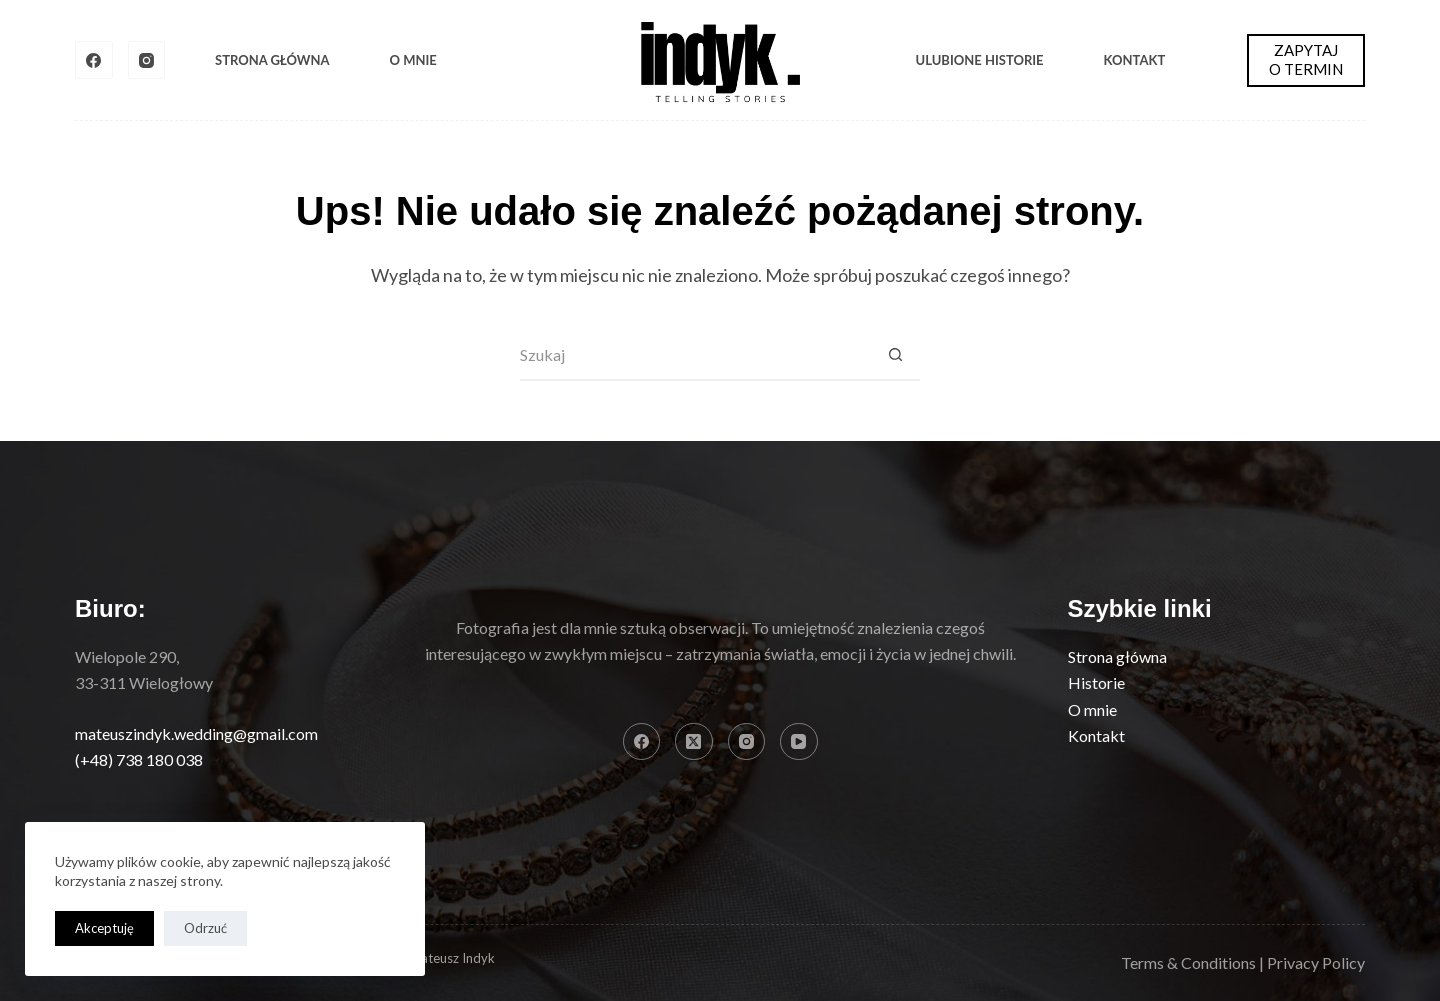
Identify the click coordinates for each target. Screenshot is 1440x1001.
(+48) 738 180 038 (139, 759)
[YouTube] (799, 742)
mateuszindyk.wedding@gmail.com (196, 733)
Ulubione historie (980, 60)
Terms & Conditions (1188, 962)
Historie (1096, 682)
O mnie (413, 60)
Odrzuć (205, 928)
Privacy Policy (1316, 962)
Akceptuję (104, 928)
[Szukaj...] (695, 356)
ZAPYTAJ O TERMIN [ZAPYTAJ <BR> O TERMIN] (1306, 60)
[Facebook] (94, 60)
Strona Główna (272, 60)
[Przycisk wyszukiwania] (895, 356)
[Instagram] (147, 60)
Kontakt (1135, 60)
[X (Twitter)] (694, 742)
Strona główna (1117, 656)
